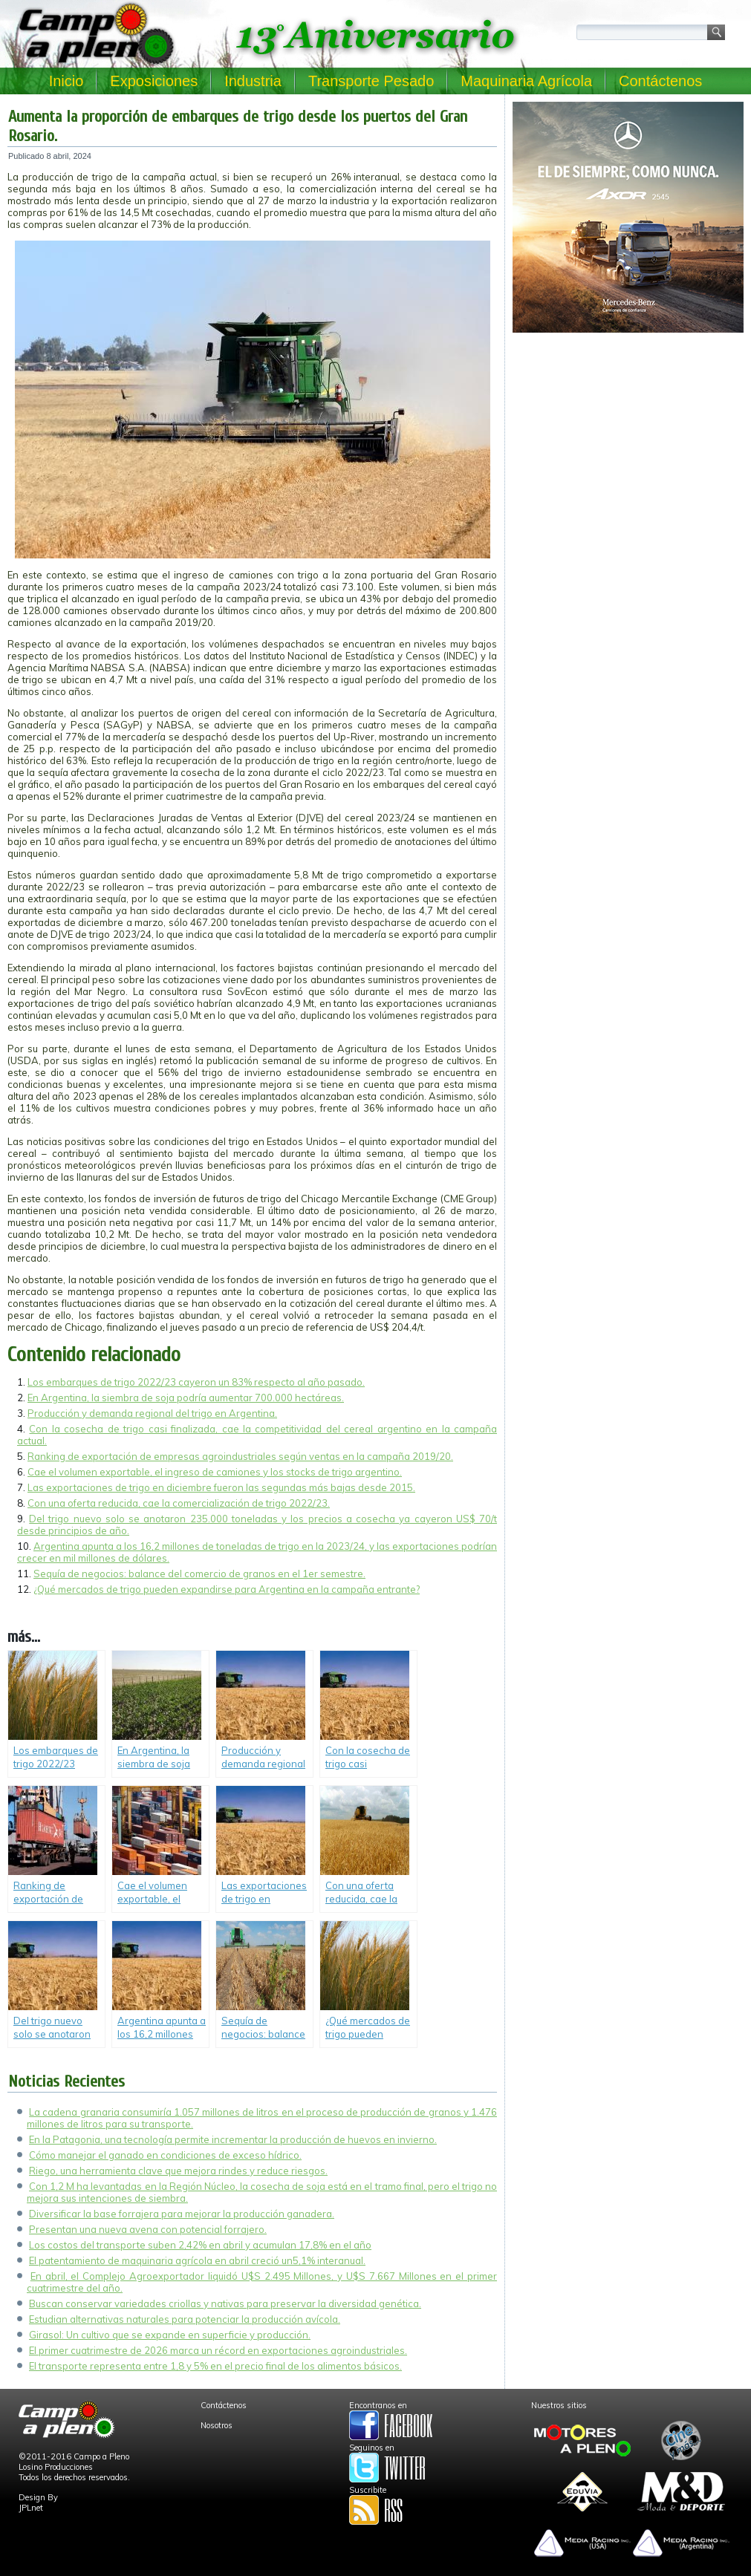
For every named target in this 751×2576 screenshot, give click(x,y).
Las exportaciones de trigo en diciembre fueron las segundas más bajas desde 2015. (221, 1487)
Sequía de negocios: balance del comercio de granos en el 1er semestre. (199, 1573)
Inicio (66, 81)
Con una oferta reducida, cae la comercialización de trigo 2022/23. (178, 1503)
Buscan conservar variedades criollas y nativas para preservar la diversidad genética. (225, 2303)
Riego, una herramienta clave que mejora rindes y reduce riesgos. (178, 2170)
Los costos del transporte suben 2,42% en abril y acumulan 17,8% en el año (200, 2245)
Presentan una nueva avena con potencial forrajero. (148, 2229)
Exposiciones (154, 81)
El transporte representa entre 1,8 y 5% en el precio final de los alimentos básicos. (215, 2366)
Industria (253, 81)
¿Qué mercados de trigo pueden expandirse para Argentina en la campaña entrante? (226, 1589)
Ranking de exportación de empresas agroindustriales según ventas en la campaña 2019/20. (240, 1456)
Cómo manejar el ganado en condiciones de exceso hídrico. (165, 2155)
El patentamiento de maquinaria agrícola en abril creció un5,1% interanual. (197, 2260)
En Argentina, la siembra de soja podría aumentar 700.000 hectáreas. (185, 1397)
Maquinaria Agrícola (526, 81)
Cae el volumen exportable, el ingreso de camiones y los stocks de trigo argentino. (214, 1472)
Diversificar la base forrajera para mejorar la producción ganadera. (181, 2214)
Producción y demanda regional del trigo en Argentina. (152, 1413)
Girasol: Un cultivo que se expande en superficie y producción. (170, 2335)
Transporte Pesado (371, 81)
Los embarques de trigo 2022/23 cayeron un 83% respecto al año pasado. (196, 1382)
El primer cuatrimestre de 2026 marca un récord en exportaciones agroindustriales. (218, 2350)
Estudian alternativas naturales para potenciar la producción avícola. (184, 2319)
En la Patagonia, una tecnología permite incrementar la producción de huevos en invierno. (233, 2139)
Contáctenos (660, 81)
